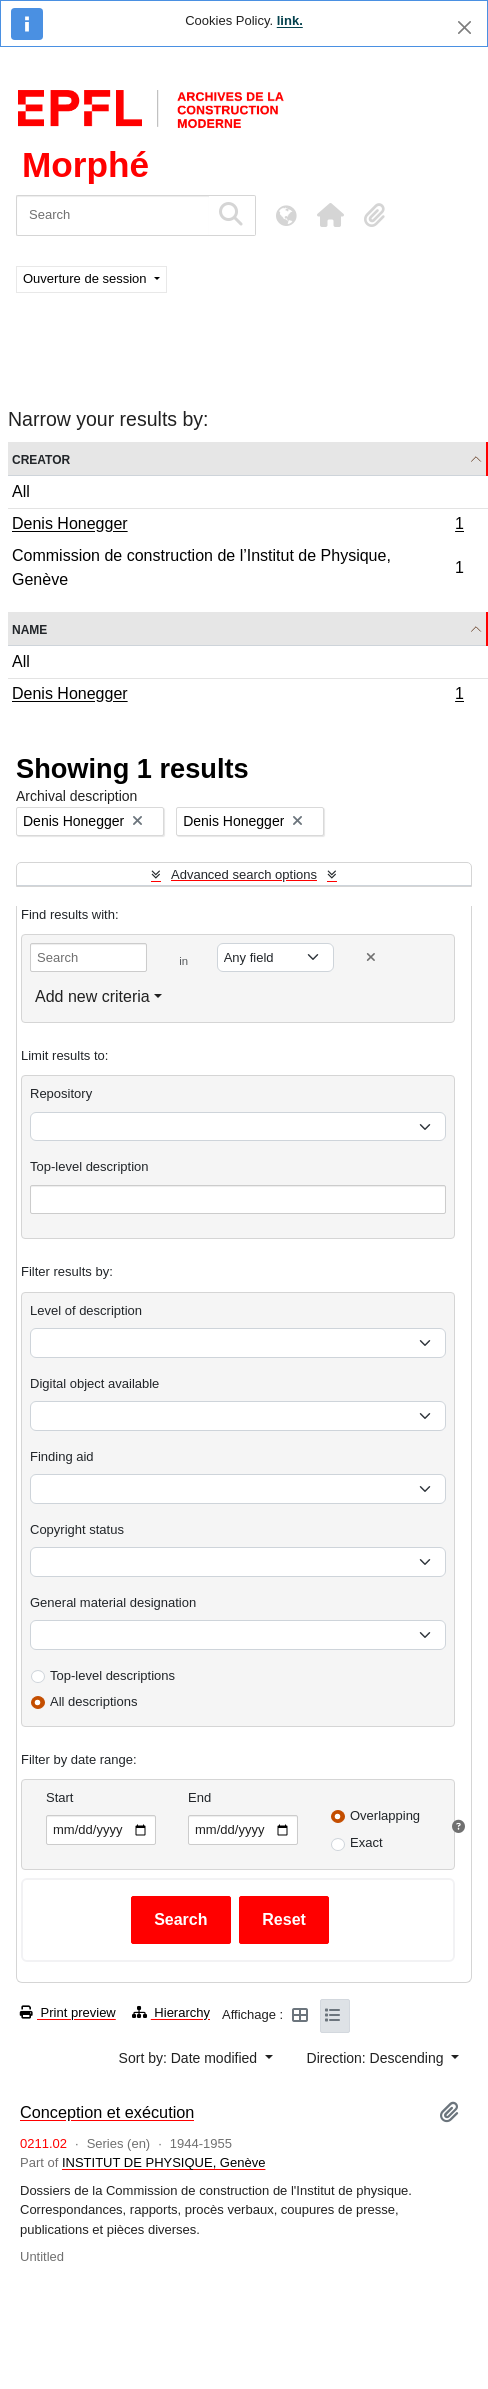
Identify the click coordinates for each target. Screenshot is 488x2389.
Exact (366, 1842)
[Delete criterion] (371, 957)
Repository (61, 1093)
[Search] (112, 215)
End (199, 1797)
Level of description (86, 1310)
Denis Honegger (237, 526)
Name (29, 628)
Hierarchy (171, 2012)
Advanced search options (244, 874)
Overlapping (385, 1815)
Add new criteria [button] (92, 996)
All (21, 491)
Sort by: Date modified (190, 2058)
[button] (330, 215)
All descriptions (93, 1701)
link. (290, 20)
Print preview (68, 2012)
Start (59, 1797)
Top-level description (89, 1166)
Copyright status (77, 1529)
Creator (41, 458)
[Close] (464, 27)
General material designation (113, 1602)
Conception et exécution (107, 2112)
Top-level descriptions (112, 1675)
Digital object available (94, 1383)
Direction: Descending (377, 2058)
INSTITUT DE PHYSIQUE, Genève (163, 2162)
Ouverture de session (86, 278)
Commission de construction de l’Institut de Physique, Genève (237, 567)
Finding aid (62, 1456)
